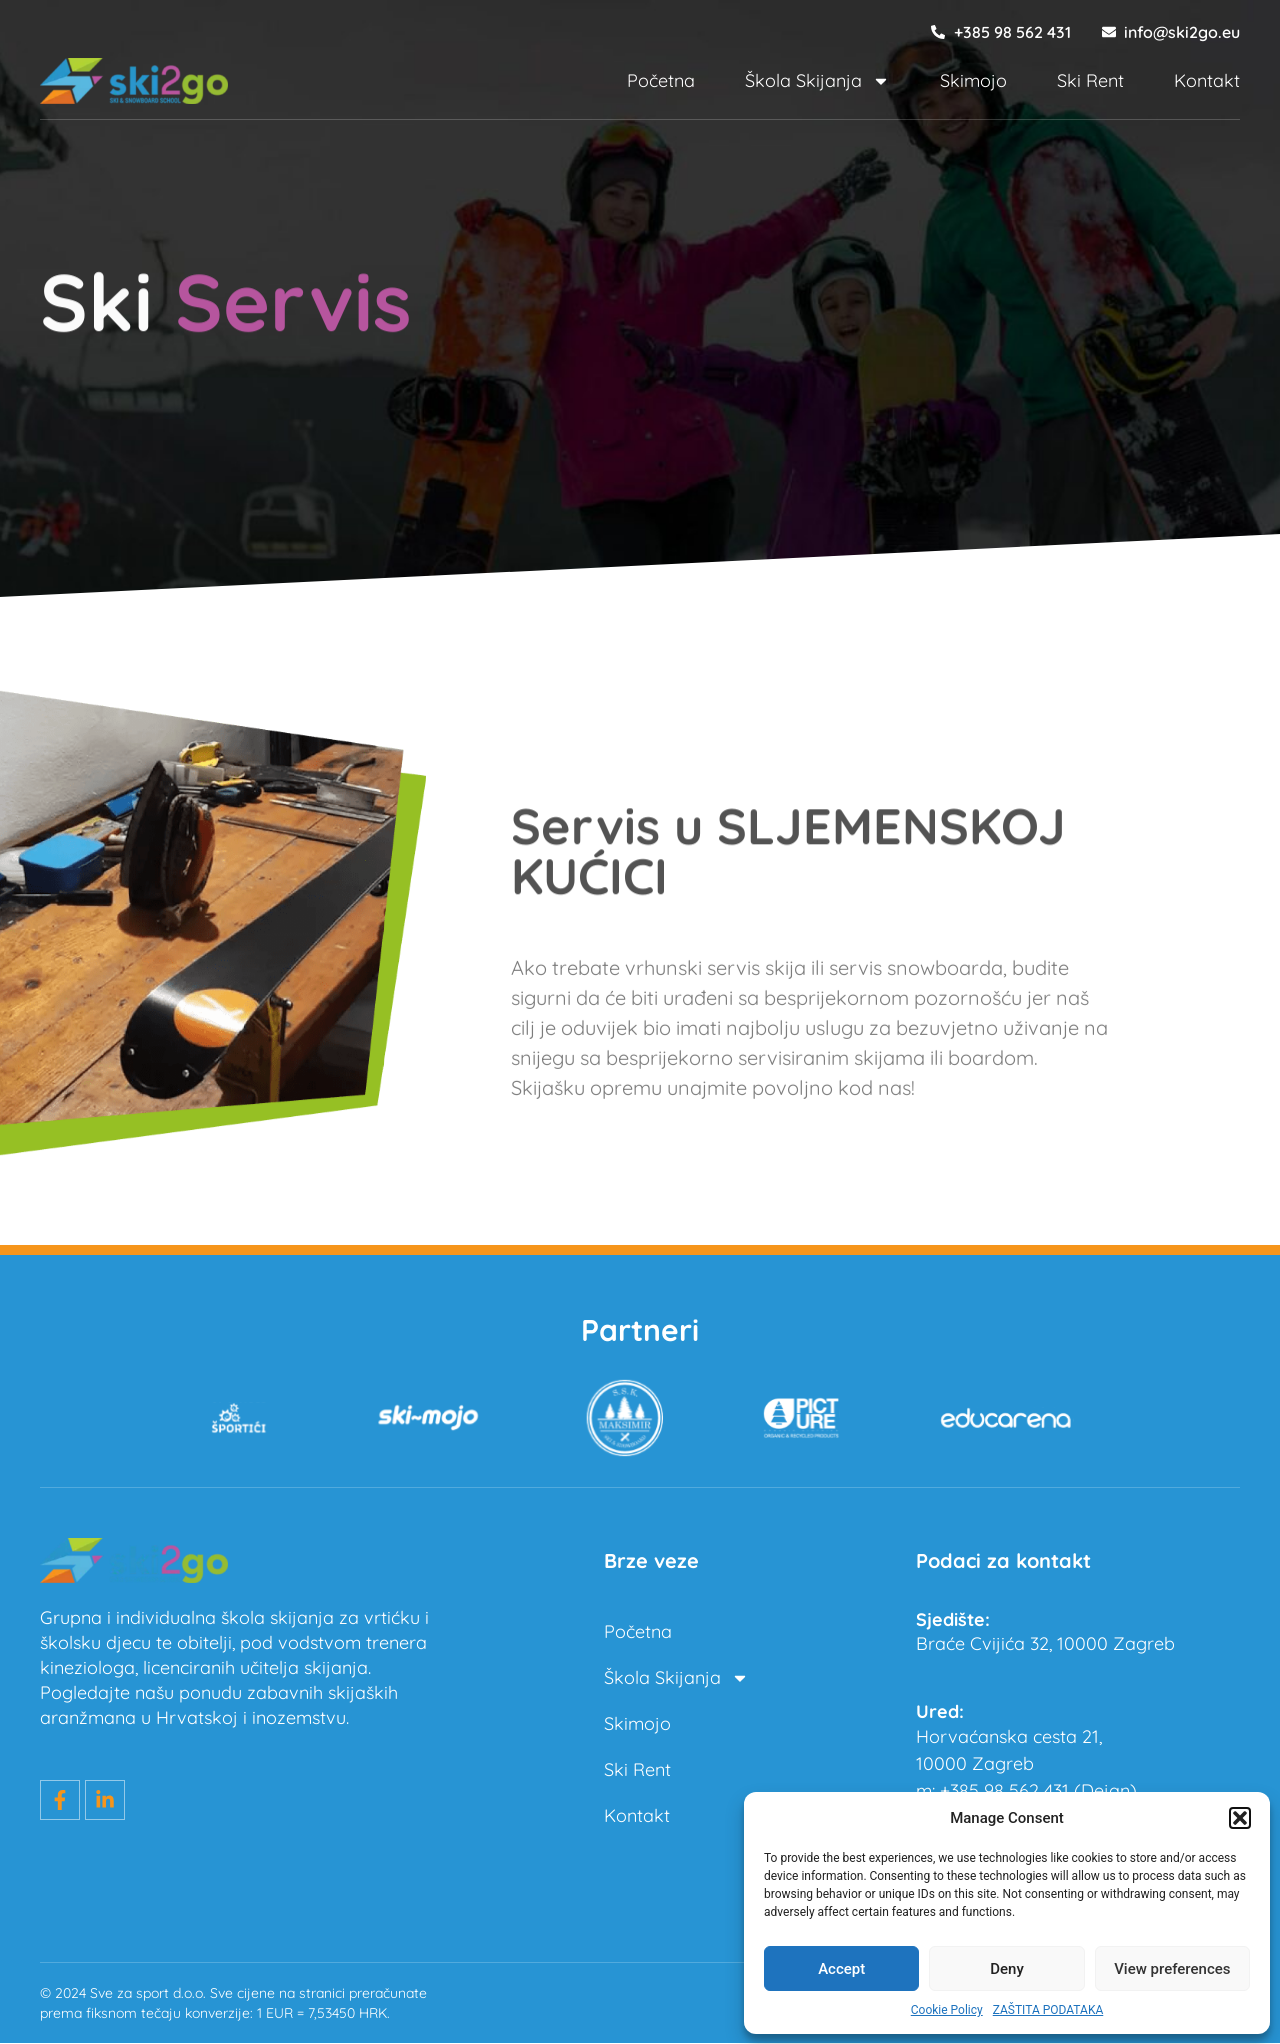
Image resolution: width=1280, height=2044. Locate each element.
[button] (1240, 1818)
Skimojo (973, 80)
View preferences (1172, 1969)
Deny (1007, 1969)
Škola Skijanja (817, 81)
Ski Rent (1090, 80)
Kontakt (1207, 80)
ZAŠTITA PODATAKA (1048, 2010)
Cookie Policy (947, 2010)
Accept (841, 1969)
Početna (661, 80)
